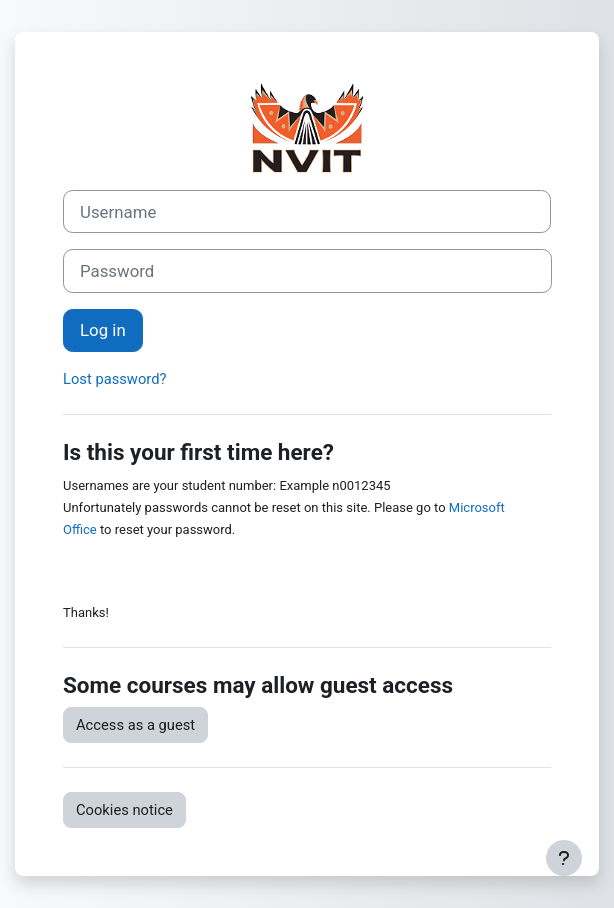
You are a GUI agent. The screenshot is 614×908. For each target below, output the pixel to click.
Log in (103, 330)
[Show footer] (564, 858)
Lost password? (114, 379)
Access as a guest (135, 725)
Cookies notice (124, 810)
